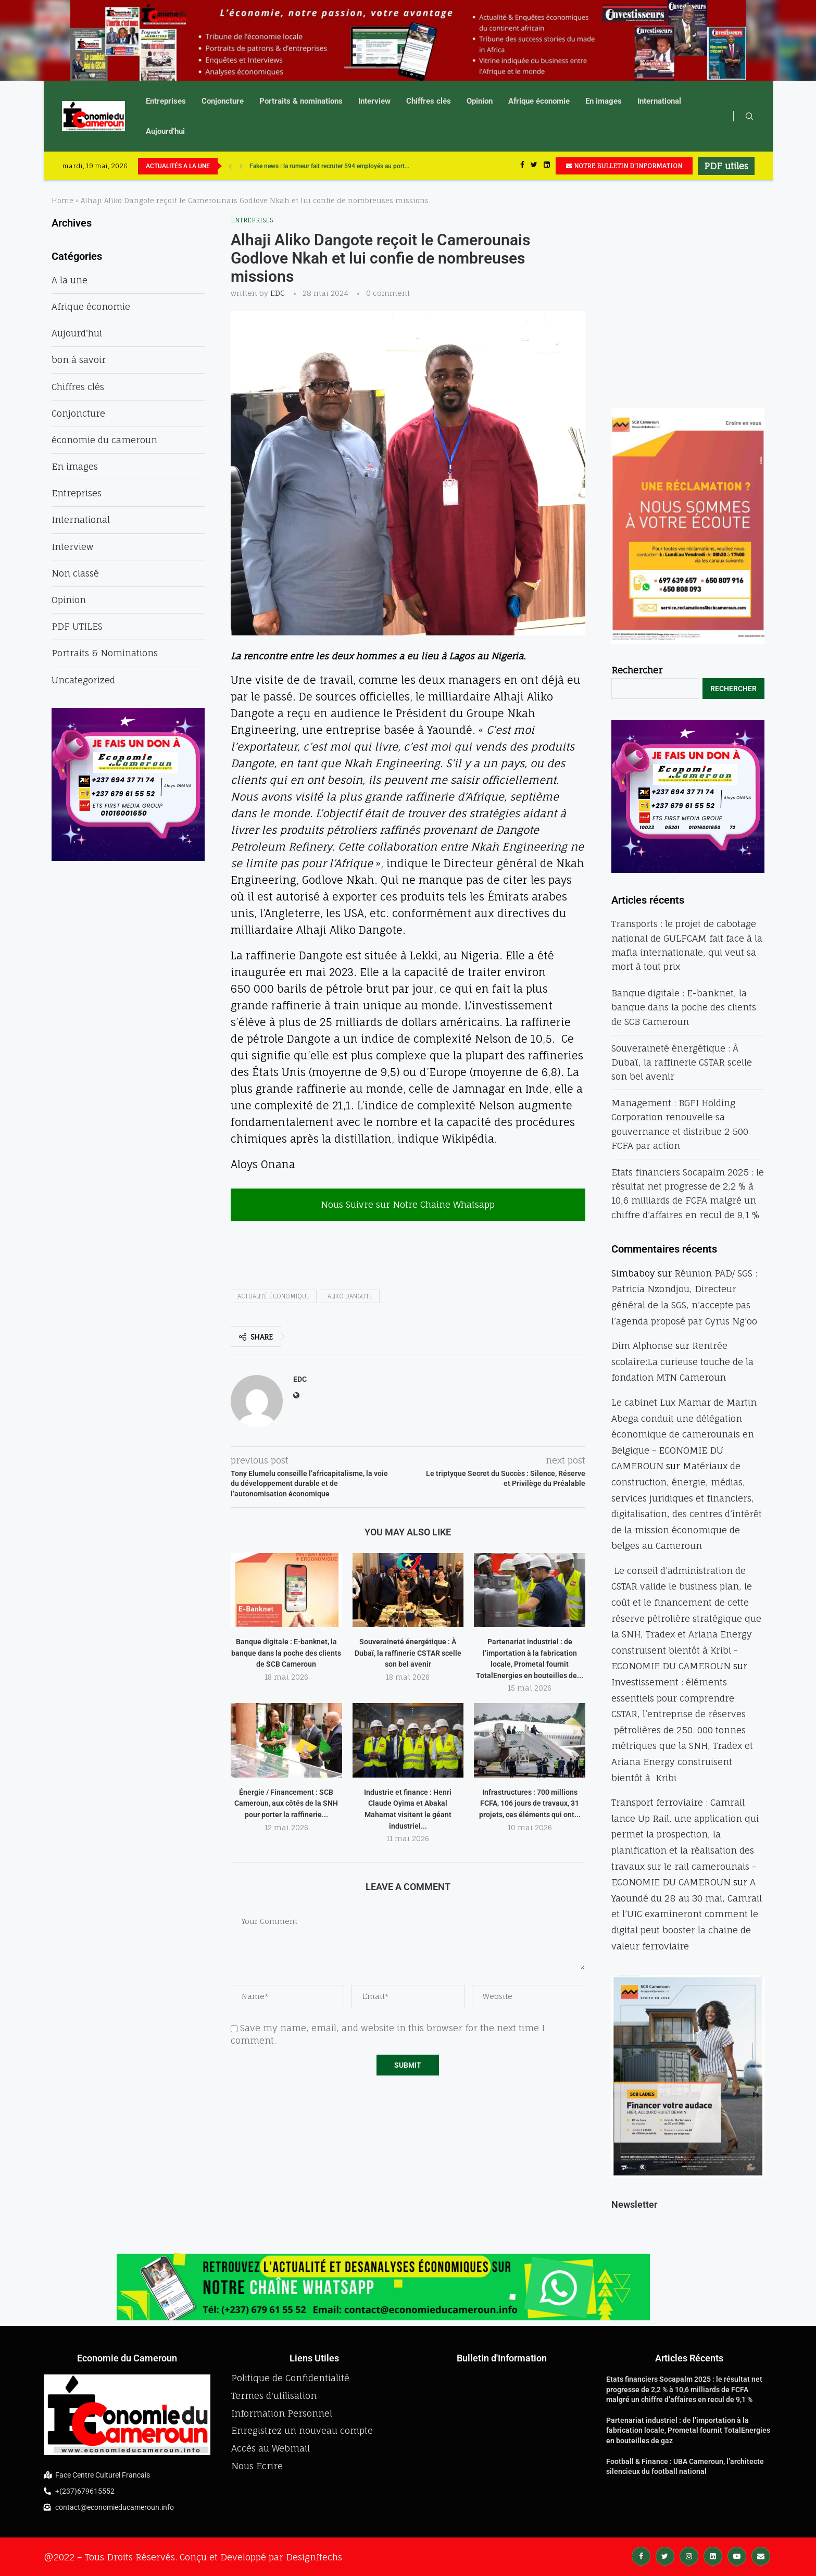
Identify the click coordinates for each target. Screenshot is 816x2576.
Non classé (75, 573)
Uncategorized (83, 679)
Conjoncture (223, 101)
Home (62, 200)
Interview (374, 101)
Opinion (480, 101)
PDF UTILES (77, 626)
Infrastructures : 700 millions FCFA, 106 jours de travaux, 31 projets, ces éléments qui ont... (530, 1803)
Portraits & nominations (301, 101)
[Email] (761, 2555)
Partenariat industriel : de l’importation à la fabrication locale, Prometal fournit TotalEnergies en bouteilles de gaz (688, 2430)
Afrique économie (539, 101)
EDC (277, 293)
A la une (69, 279)
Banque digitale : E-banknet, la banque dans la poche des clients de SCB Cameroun (286, 1652)
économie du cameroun (104, 439)
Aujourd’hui (165, 131)
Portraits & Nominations (105, 652)
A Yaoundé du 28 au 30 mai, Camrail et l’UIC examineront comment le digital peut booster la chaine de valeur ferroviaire (686, 1914)
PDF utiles (726, 165)
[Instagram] (689, 2555)
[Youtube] (737, 2555)
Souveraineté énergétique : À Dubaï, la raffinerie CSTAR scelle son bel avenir (408, 1652)
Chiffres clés (428, 101)
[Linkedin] (546, 165)
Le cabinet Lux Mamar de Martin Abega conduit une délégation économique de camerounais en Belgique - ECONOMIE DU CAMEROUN (684, 1434)
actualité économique (273, 1296)
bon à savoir (79, 359)
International (659, 101)
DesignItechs (314, 2557)
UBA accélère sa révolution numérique (302, 166)
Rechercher (636, 670)
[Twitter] (534, 165)
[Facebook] (522, 165)
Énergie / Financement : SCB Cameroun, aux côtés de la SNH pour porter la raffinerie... (286, 1803)
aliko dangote (350, 1296)
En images (603, 101)
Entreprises (166, 101)
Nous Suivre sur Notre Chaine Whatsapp (408, 1204)
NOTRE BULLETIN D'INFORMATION (624, 166)
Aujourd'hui (77, 333)
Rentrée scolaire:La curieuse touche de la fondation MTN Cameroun (682, 1361)
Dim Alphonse (642, 1345)
